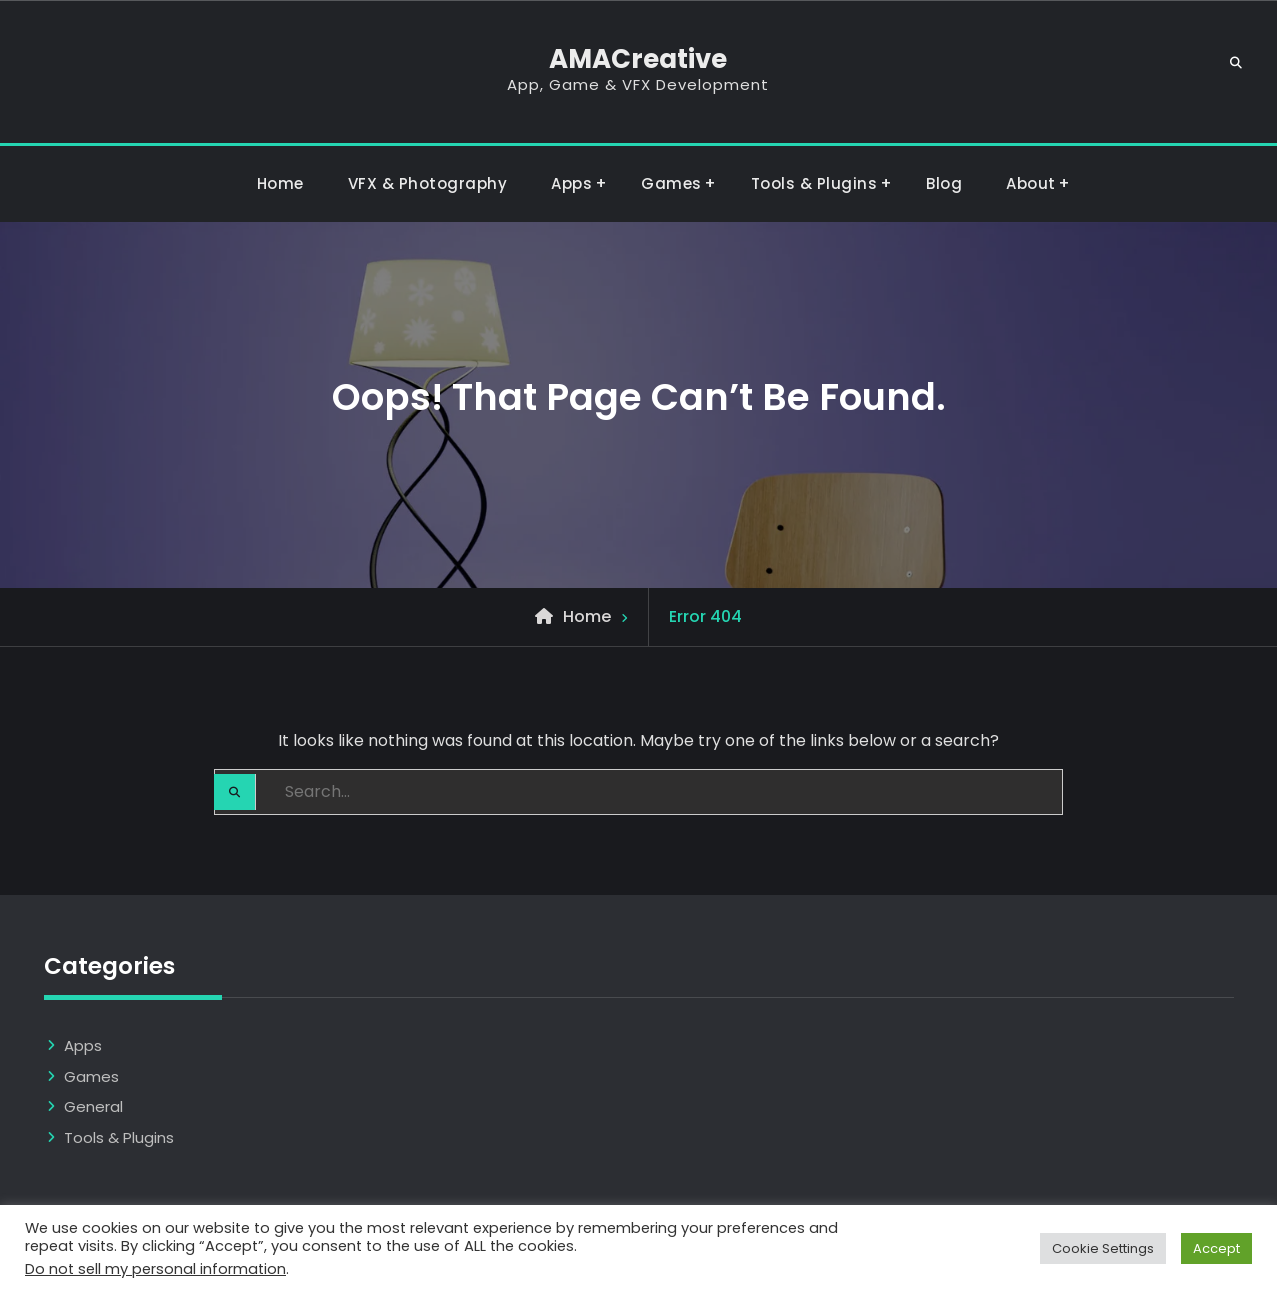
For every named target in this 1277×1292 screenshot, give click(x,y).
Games (671, 183)
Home (280, 183)
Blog (944, 183)
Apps (571, 183)
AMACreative (638, 59)
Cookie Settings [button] (1103, 1248)
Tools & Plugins (814, 183)
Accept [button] (1216, 1248)
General (93, 1106)
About (1031, 183)
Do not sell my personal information (155, 1269)
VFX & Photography (428, 183)
